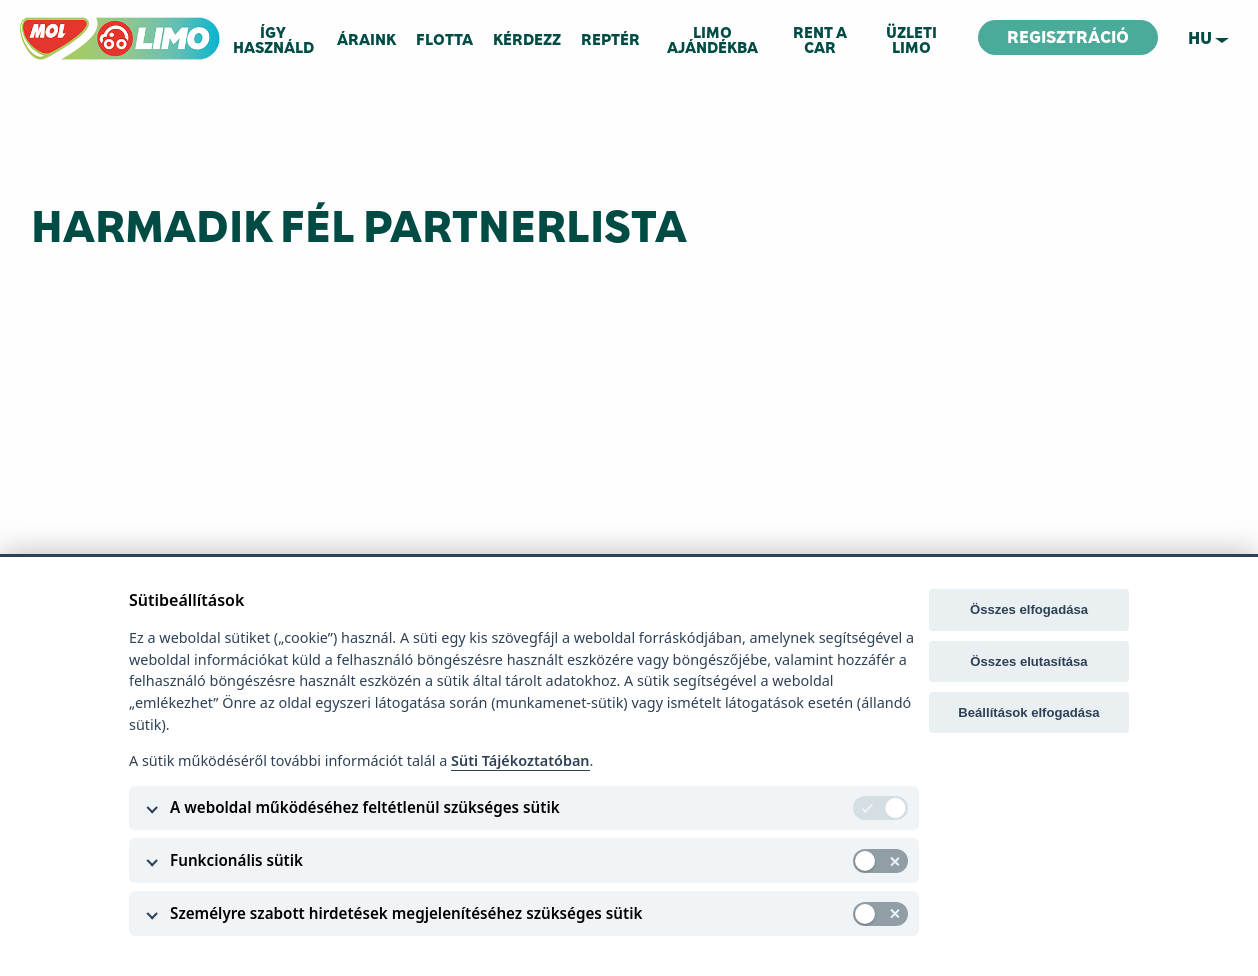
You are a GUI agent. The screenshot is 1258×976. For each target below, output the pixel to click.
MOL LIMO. (53, 25)
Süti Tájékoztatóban (520, 760)
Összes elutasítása (1028, 661)
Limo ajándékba (712, 40)
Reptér (610, 39)
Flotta (444, 39)
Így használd (273, 40)
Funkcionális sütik (236, 860)
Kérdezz (527, 39)
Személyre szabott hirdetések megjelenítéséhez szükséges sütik (406, 913)
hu (1200, 38)
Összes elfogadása (1029, 609)
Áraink (366, 39)
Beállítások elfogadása (1028, 712)
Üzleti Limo (911, 40)
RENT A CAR (820, 40)
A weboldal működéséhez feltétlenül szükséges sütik (365, 807)
